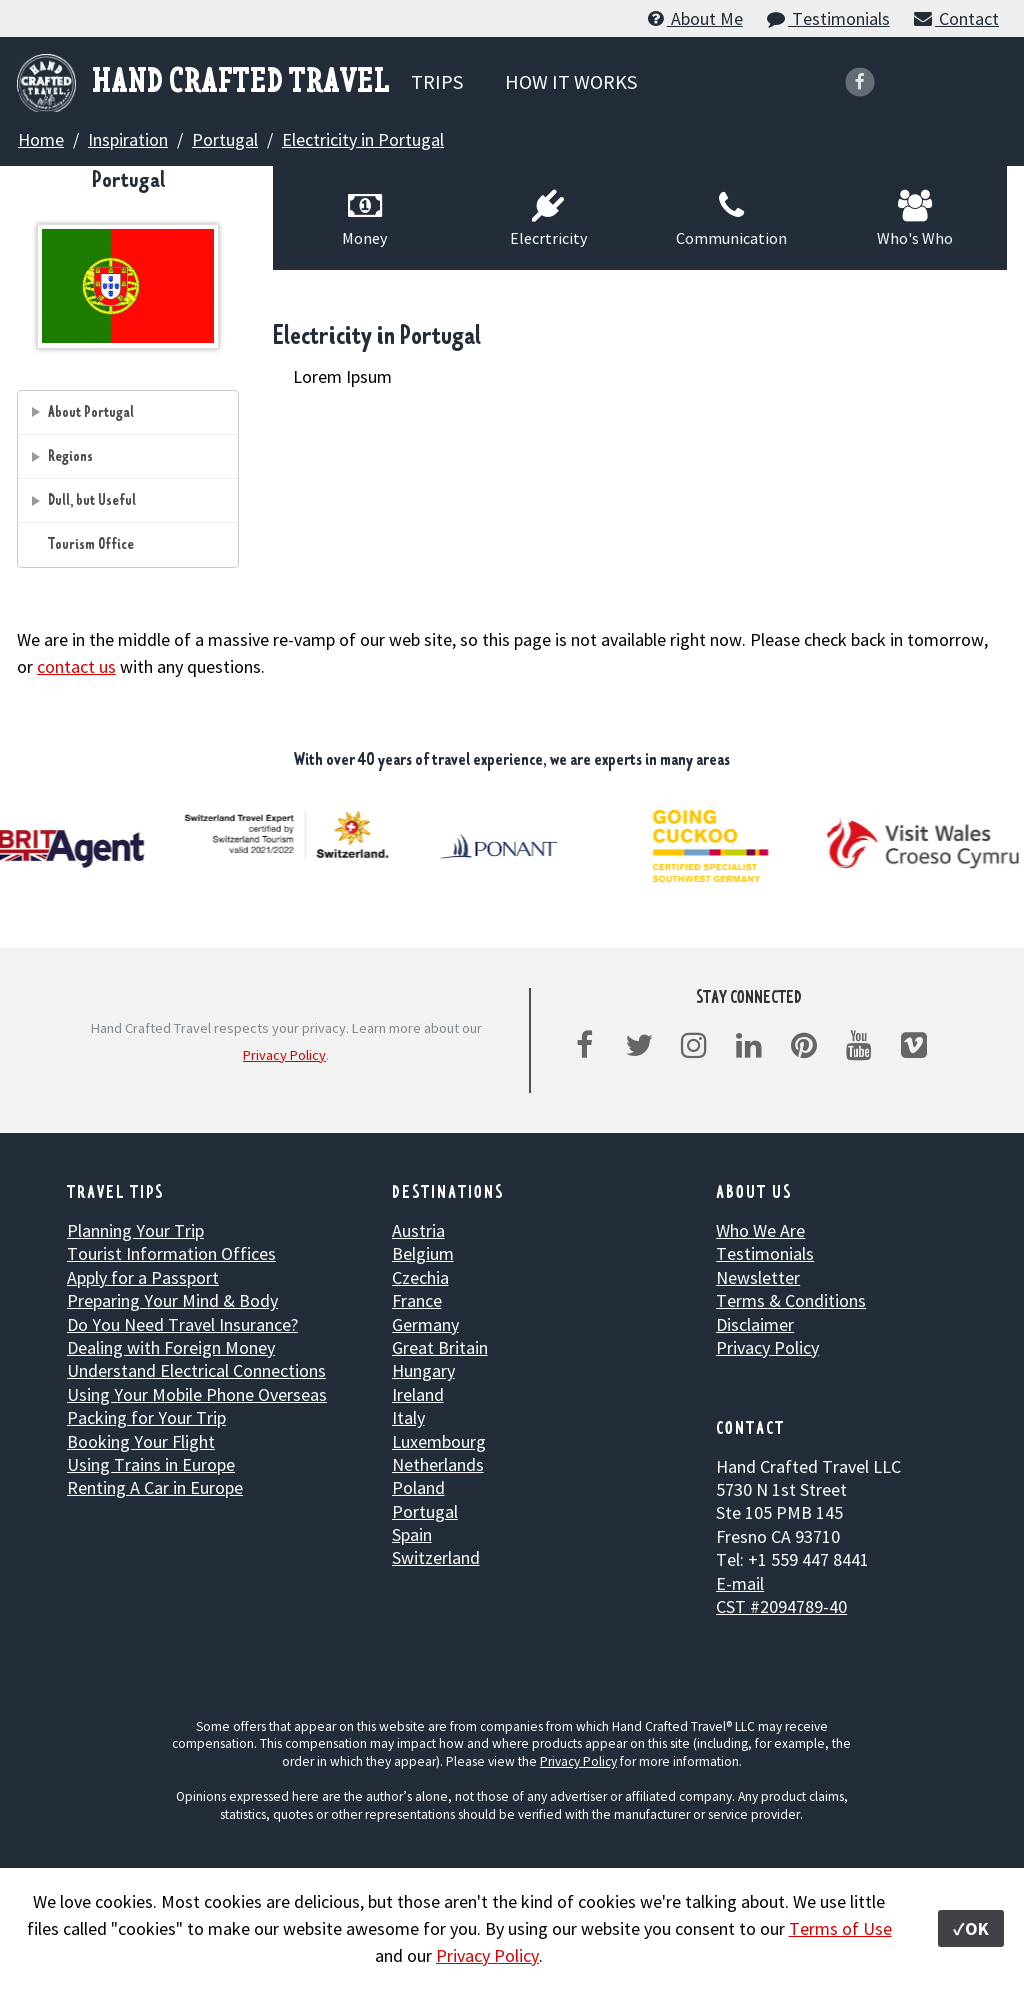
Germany (425, 1324)
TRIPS (437, 81)
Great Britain (440, 1347)
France (417, 1300)
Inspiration (128, 139)
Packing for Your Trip (146, 1417)
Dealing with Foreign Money (171, 1347)
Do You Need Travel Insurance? (182, 1324)
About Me (693, 18)
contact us (76, 666)
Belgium (423, 1253)
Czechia (420, 1277)
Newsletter (758, 1277)
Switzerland (436, 1557)
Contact (955, 18)
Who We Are (760, 1230)
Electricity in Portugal (363, 139)
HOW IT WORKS (571, 81)
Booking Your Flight (141, 1441)
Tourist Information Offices (171, 1253)
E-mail (740, 1583)
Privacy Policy (284, 1055)
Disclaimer (755, 1324)
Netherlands (438, 1464)
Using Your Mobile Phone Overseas (197, 1394)
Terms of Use (840, 1928)
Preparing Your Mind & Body (172, 1300)
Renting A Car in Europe (155, 1487)
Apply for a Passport (143, 1277)
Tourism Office (91, 544)
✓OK (971, 1928)
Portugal (225, 139)
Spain (412, 1534)
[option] (290, 834)
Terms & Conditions (791, 1300)
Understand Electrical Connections (196, 1370)
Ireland (418, 1394)
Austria (418, 1230)
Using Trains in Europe (151, 1464)
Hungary (423, 1370)
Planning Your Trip (135, 1230)
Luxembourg (439, 1441)
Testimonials (827, 18)
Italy (408, 1417)
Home (41, 139)
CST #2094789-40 (781, 1606)
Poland (418, 1487)
